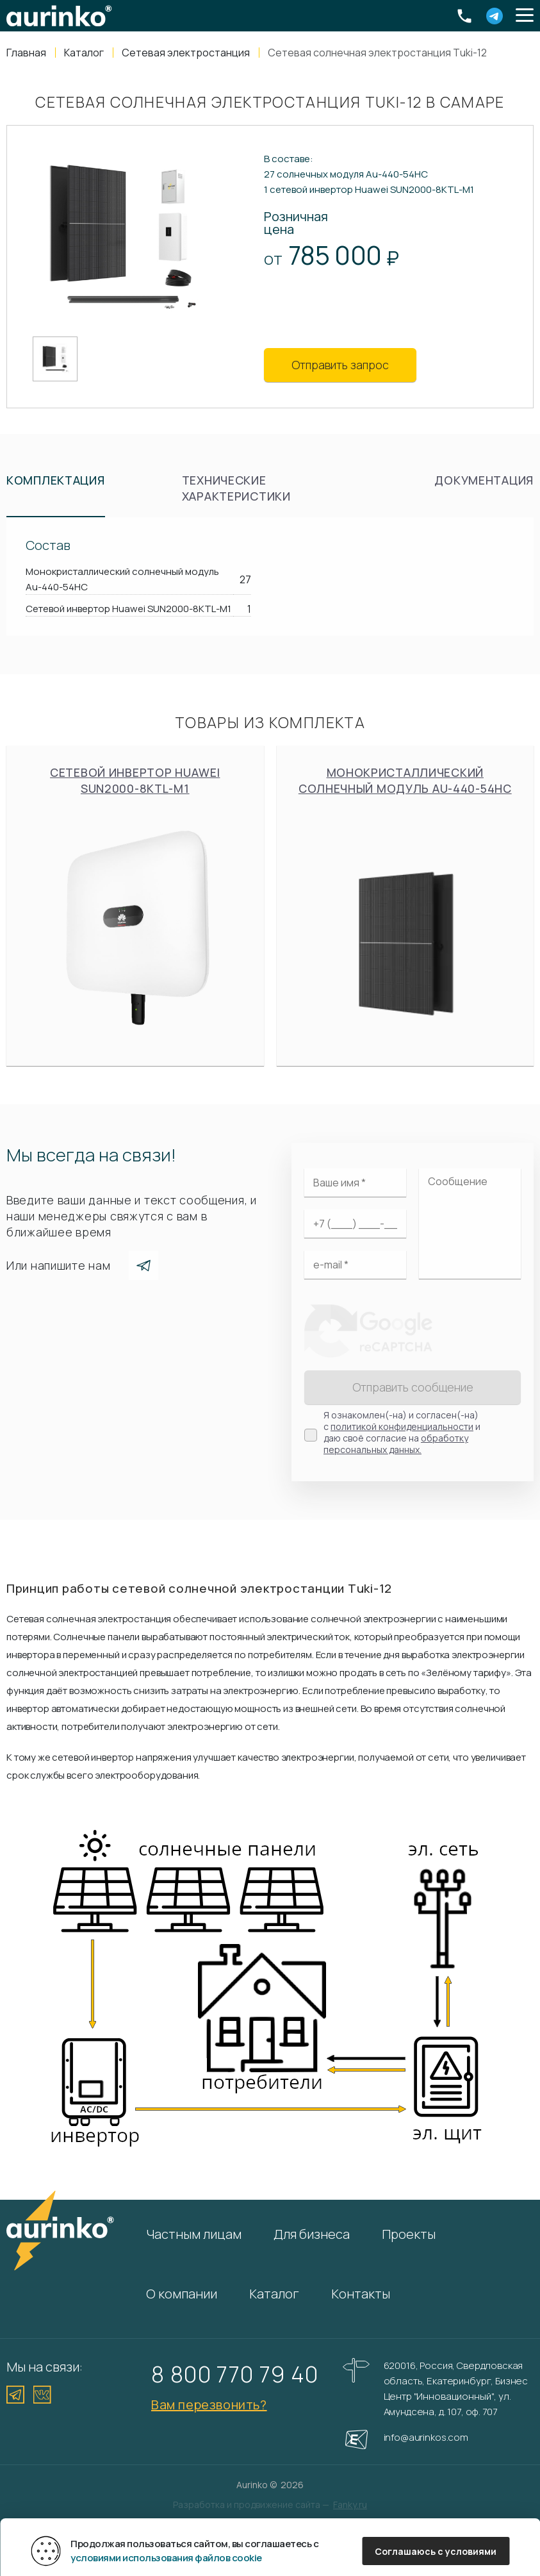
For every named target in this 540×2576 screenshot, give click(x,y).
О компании (181, 2293)
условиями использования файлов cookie (166, 2557)
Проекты (409, 2234)
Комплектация (55, 480)
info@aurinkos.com (426, 2437)
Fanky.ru (350, 2504)
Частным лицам (193, 2234)
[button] (525, 16)
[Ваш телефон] (355, 1223)
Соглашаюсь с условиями (435, 2551)
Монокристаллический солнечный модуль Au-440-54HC (405, 906)
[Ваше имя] (355, 1182)
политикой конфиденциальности (402, 1426)
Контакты (360, 2293)
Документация (484, 480)
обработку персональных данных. (395, 1444)
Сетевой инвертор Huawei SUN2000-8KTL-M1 (135, 906)
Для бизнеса (312, 2234)
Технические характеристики (236, 488)
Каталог (274, 2293)
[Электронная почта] (355, 1265)
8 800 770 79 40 (235, 2374)
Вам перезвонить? (209, 2404)
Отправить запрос (340, 364)
